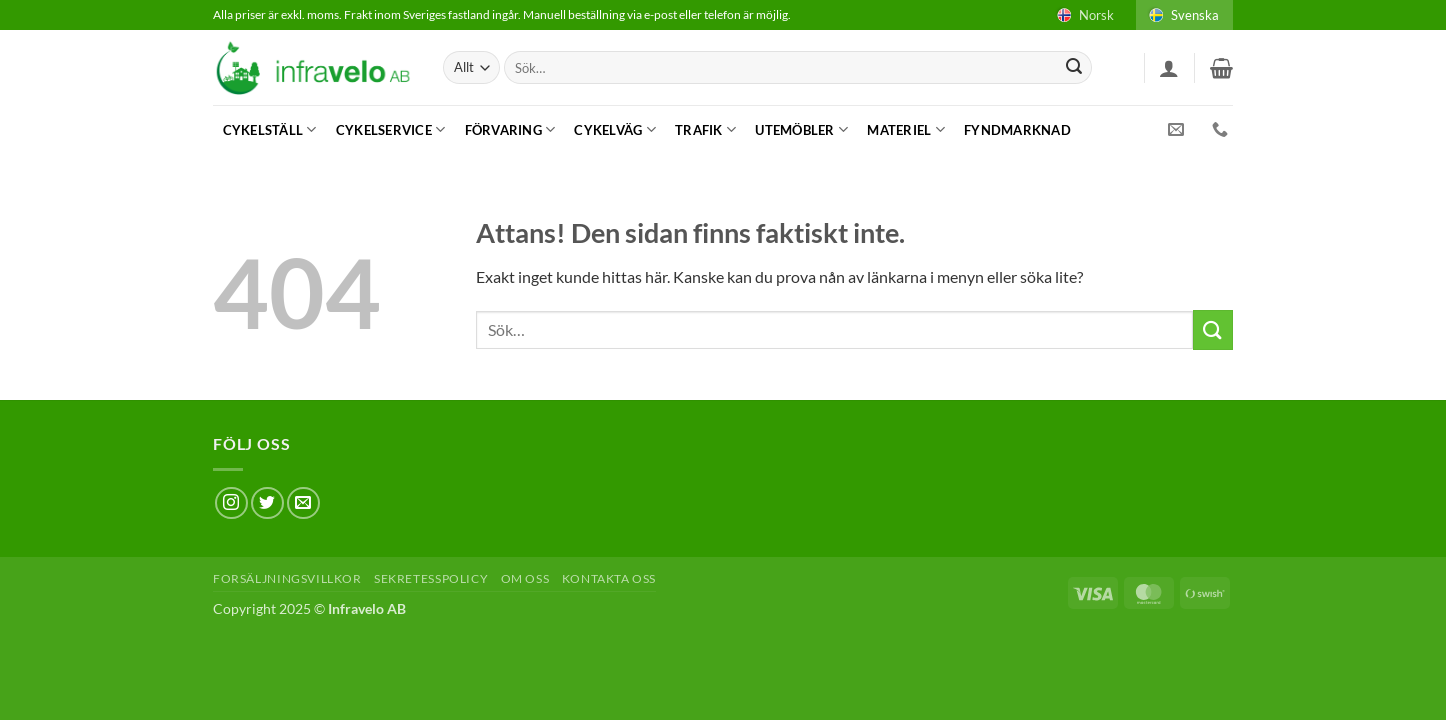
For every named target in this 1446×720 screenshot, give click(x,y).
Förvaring (510, 129)
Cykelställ (270, 129)
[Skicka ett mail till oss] (303, 503)
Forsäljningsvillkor (287, 578)
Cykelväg (615, 129)
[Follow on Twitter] (267, 503)
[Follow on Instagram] (231, 503)
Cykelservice (391, 129)
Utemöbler (801, 129)
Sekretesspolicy (431, 578)
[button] (1169, 68)
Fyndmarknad (1017, 130)
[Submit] (1074, 68)
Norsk (1084, 15)
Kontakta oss (609, 578)
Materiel (906, 129)
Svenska (1182, 15)
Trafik (705, 129)
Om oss (525, 578)
